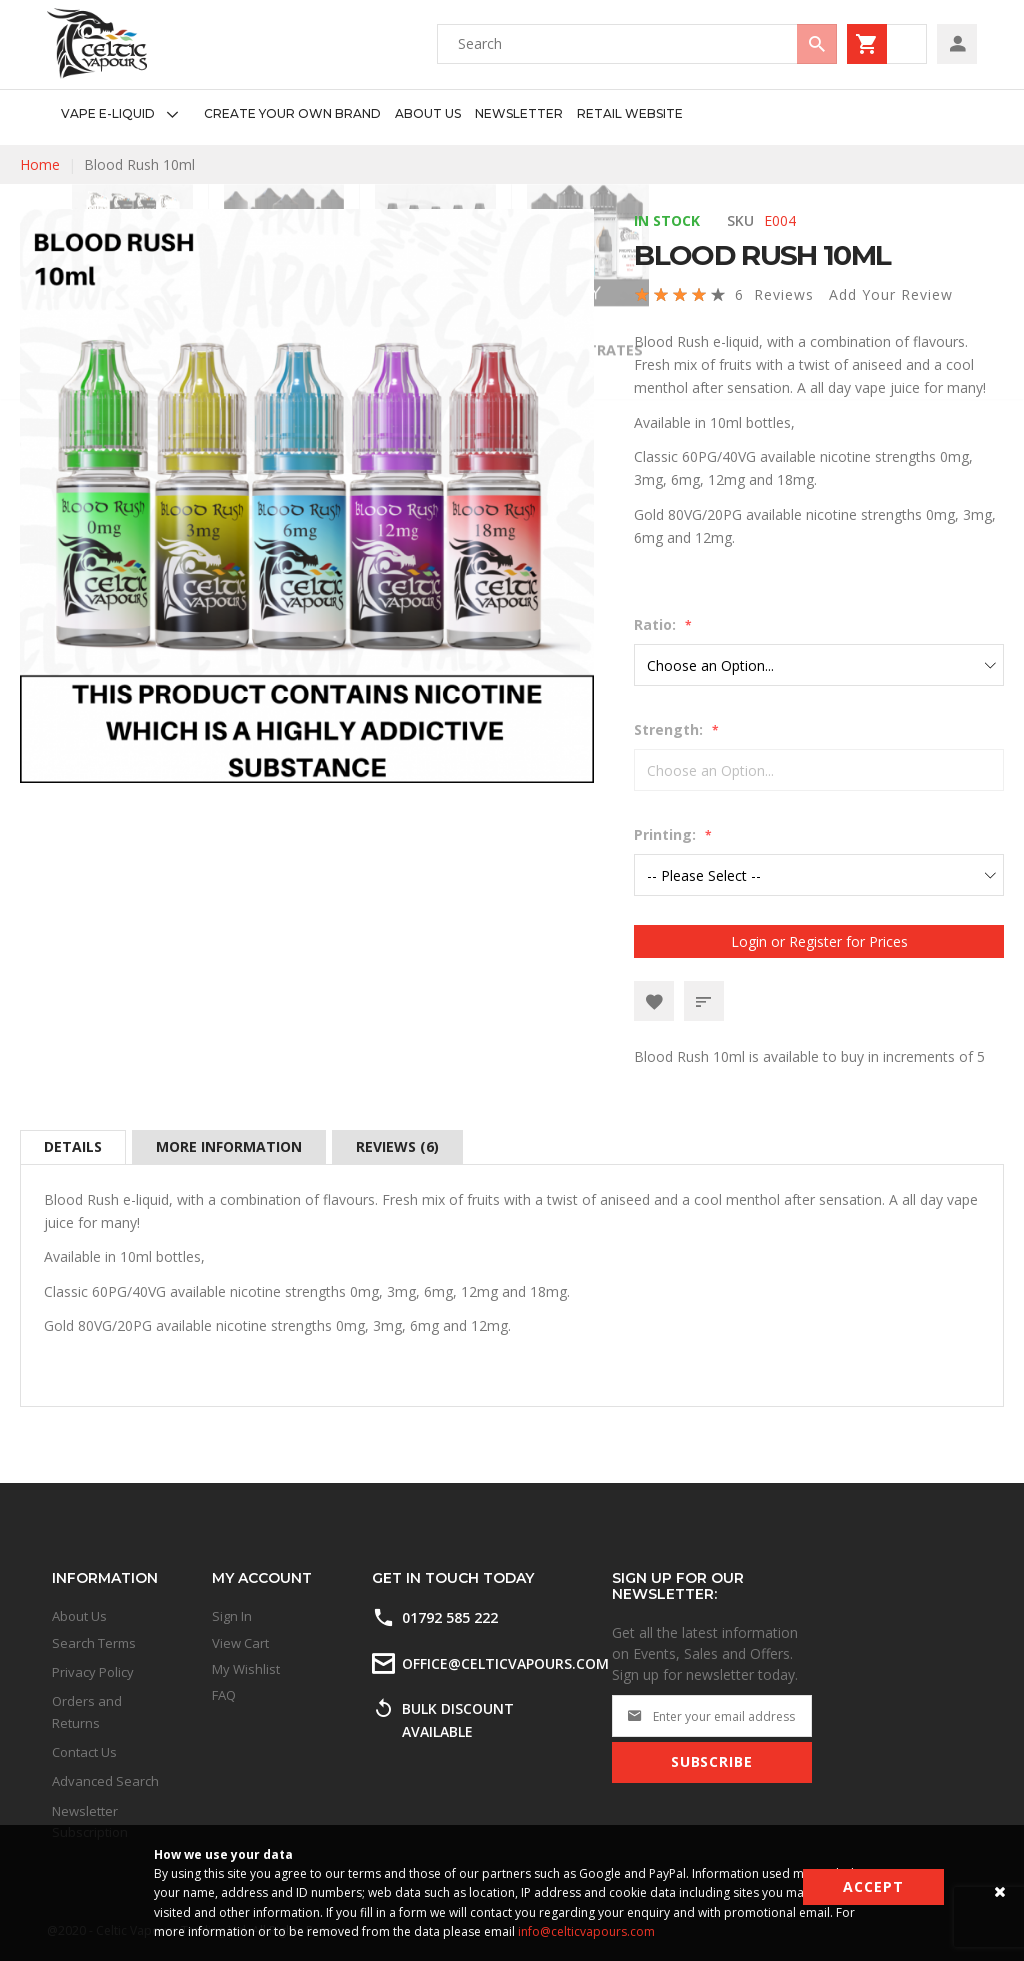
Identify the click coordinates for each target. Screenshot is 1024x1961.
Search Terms (94, 1643)
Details (73, 1146)
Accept (873, 1886)
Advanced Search (105, 1781)
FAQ (224, 1695)
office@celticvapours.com (505, 1663)
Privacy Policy (93, 1672)
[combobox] (637, 44)
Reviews (397, 1146)
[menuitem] (125, 114)
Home (40, 164)
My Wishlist (246, 1669)
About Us (79, 1616)
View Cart (240, 1643)
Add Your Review (891, 294)
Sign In (232, 1616)
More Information (229, 1146)
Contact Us (84, 1752)
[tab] (73, 1147)
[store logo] (97, 43)
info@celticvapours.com (586, 1931)
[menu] (365, 114)
